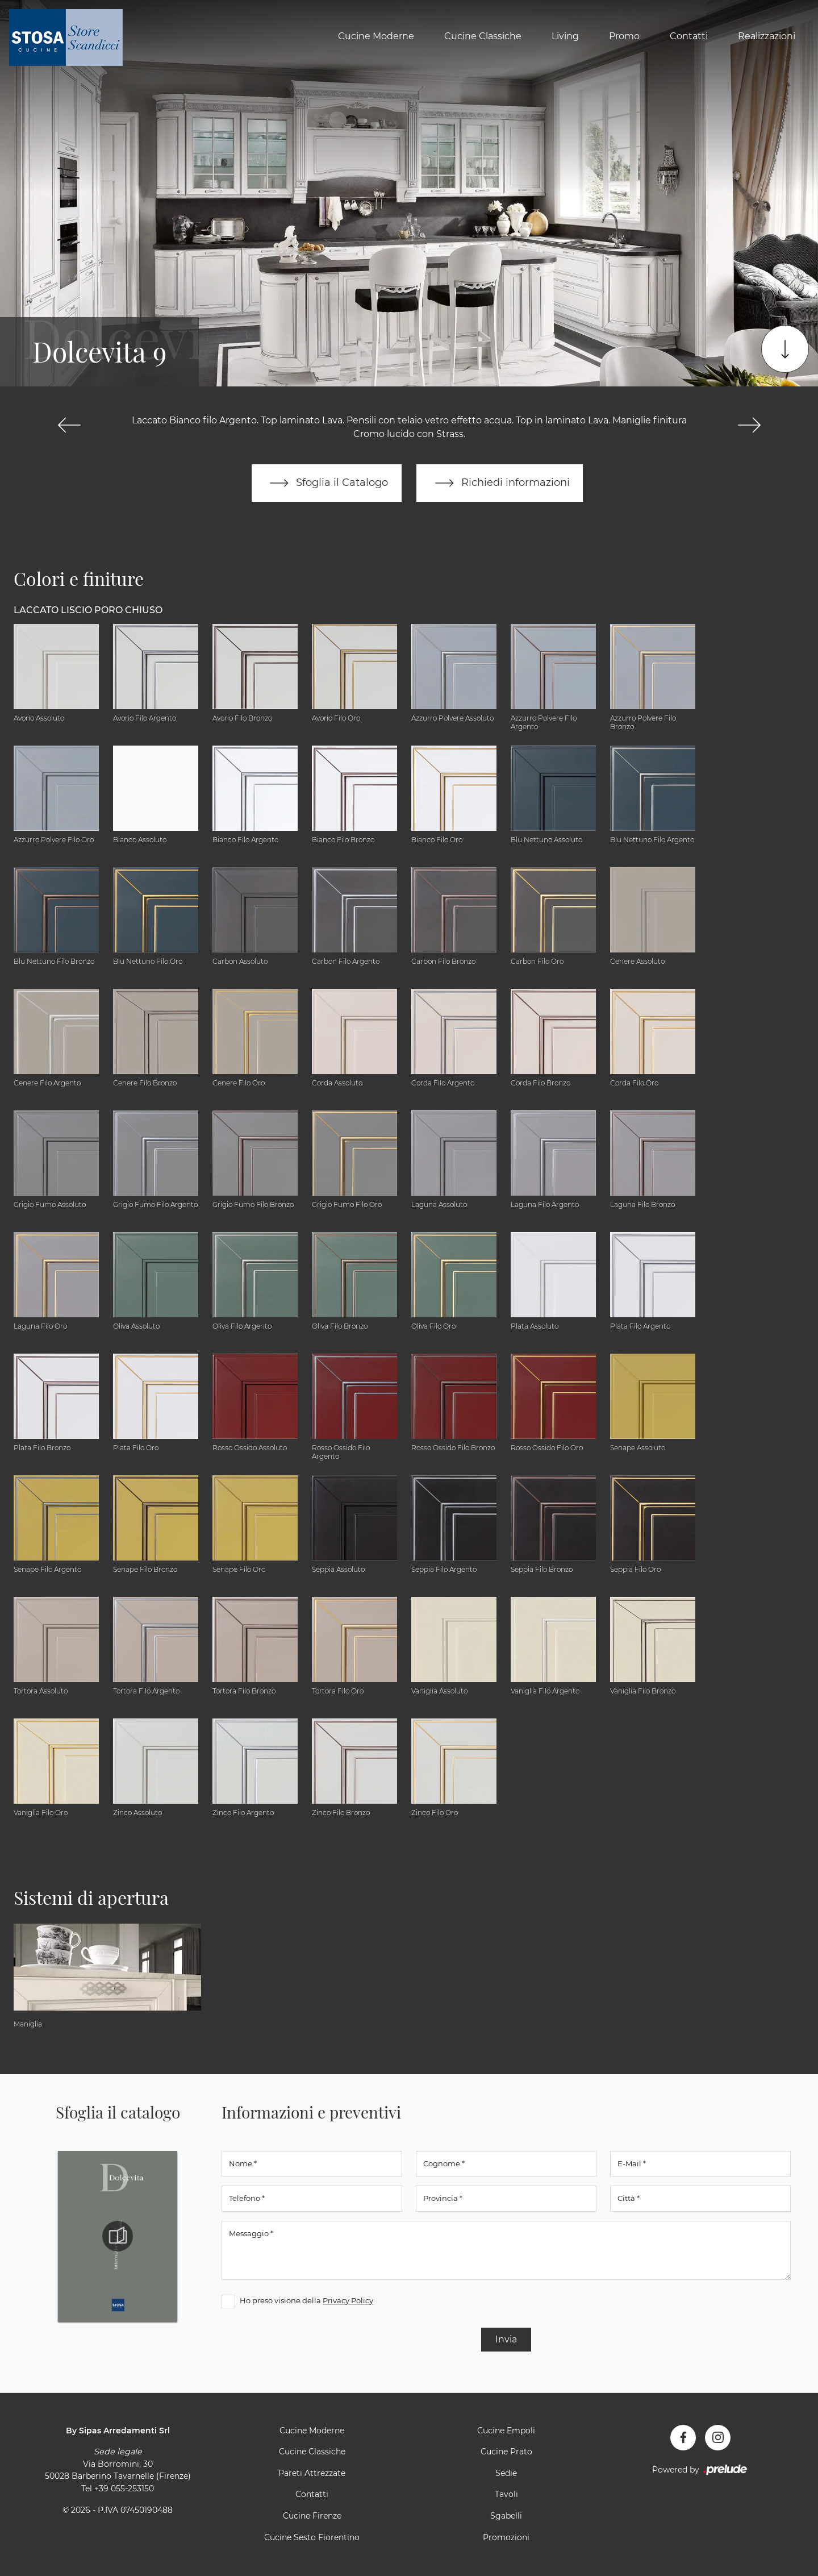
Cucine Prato (506, 2452)
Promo (624, 36)
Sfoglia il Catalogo (326, 483)
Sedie (506, 2473)
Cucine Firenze (312, 2516)
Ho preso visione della (306, 2300)
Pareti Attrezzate (311, 2473)
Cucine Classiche (482, 36)
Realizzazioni (766, 36)
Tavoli (506, 2495)
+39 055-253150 (124, 2488)
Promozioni (506, 2537)
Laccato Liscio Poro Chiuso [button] (88, 610)
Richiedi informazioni (500, 483)
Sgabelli (506, 2516)
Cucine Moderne (376, 36)
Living (565, 36)
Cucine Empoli (506, 2430)
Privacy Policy (348, 2300)
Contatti (689, 36)
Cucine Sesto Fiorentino (312, 2537)
